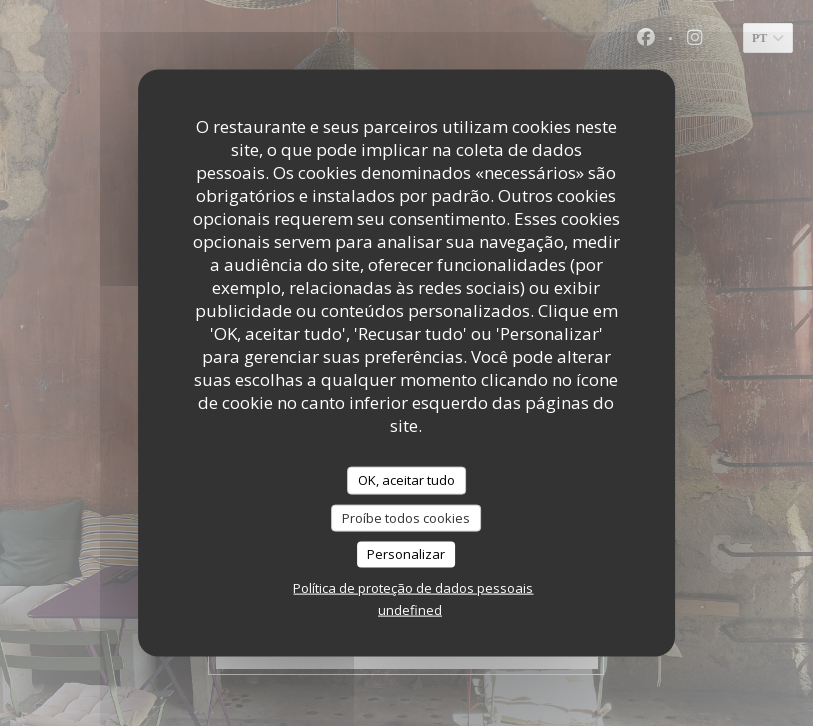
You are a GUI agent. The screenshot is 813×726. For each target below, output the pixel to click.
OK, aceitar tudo (406, 480)
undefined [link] (410, 609)
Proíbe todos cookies (406, 517)
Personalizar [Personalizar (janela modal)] (406, 554)
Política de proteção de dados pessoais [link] (413, 587)
